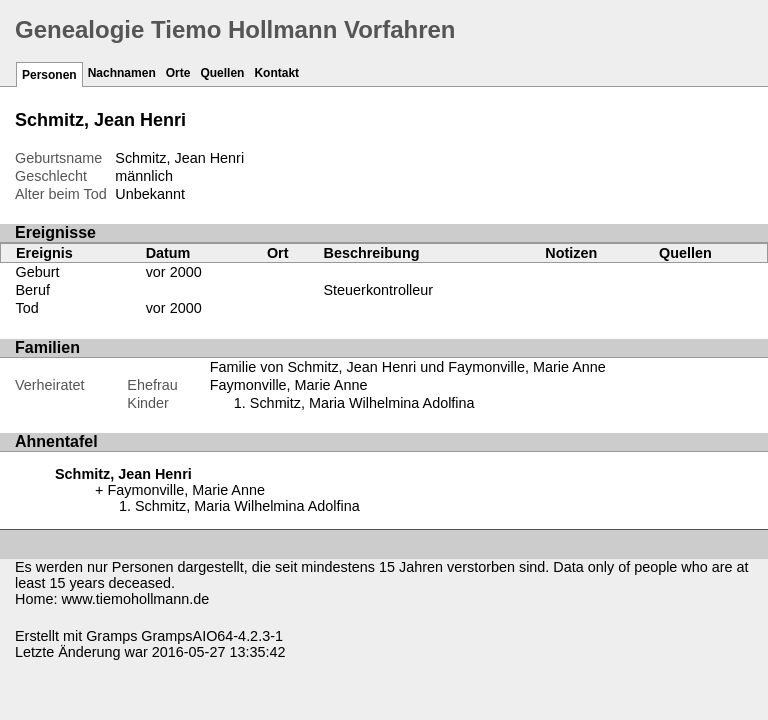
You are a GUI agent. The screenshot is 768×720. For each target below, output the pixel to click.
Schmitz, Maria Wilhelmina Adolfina (362, 403)
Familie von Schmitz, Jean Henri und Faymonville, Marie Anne (408, 367)
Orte (178, 73)
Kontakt (276, 73)
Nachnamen (122, 73)
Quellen (222, 73)
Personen (49, 75)
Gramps (111, 636)
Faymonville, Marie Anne (289, 385)
